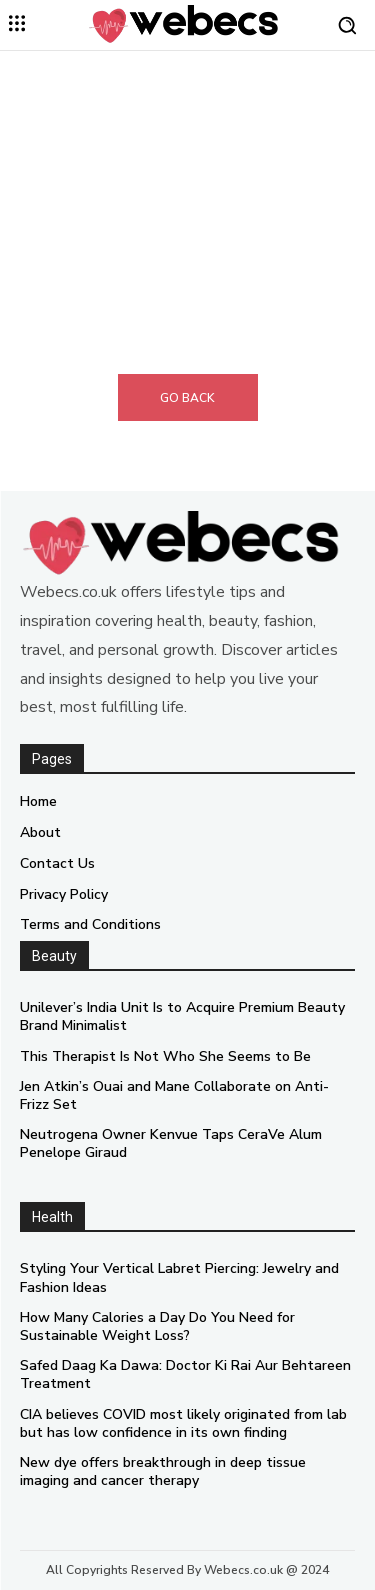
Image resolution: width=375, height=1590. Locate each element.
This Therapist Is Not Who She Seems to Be (165, 1056)
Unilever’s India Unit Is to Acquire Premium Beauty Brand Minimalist (182, 1016)
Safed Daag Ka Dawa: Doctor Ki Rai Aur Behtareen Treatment (185, 1374)
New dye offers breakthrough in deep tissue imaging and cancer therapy (163, 1471)
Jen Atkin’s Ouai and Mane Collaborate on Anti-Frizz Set (174, 1095)
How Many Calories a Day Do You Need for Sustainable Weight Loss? (157, 1326)
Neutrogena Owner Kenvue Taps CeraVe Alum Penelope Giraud (171, 1143)
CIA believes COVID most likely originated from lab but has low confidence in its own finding (183, 1423)
